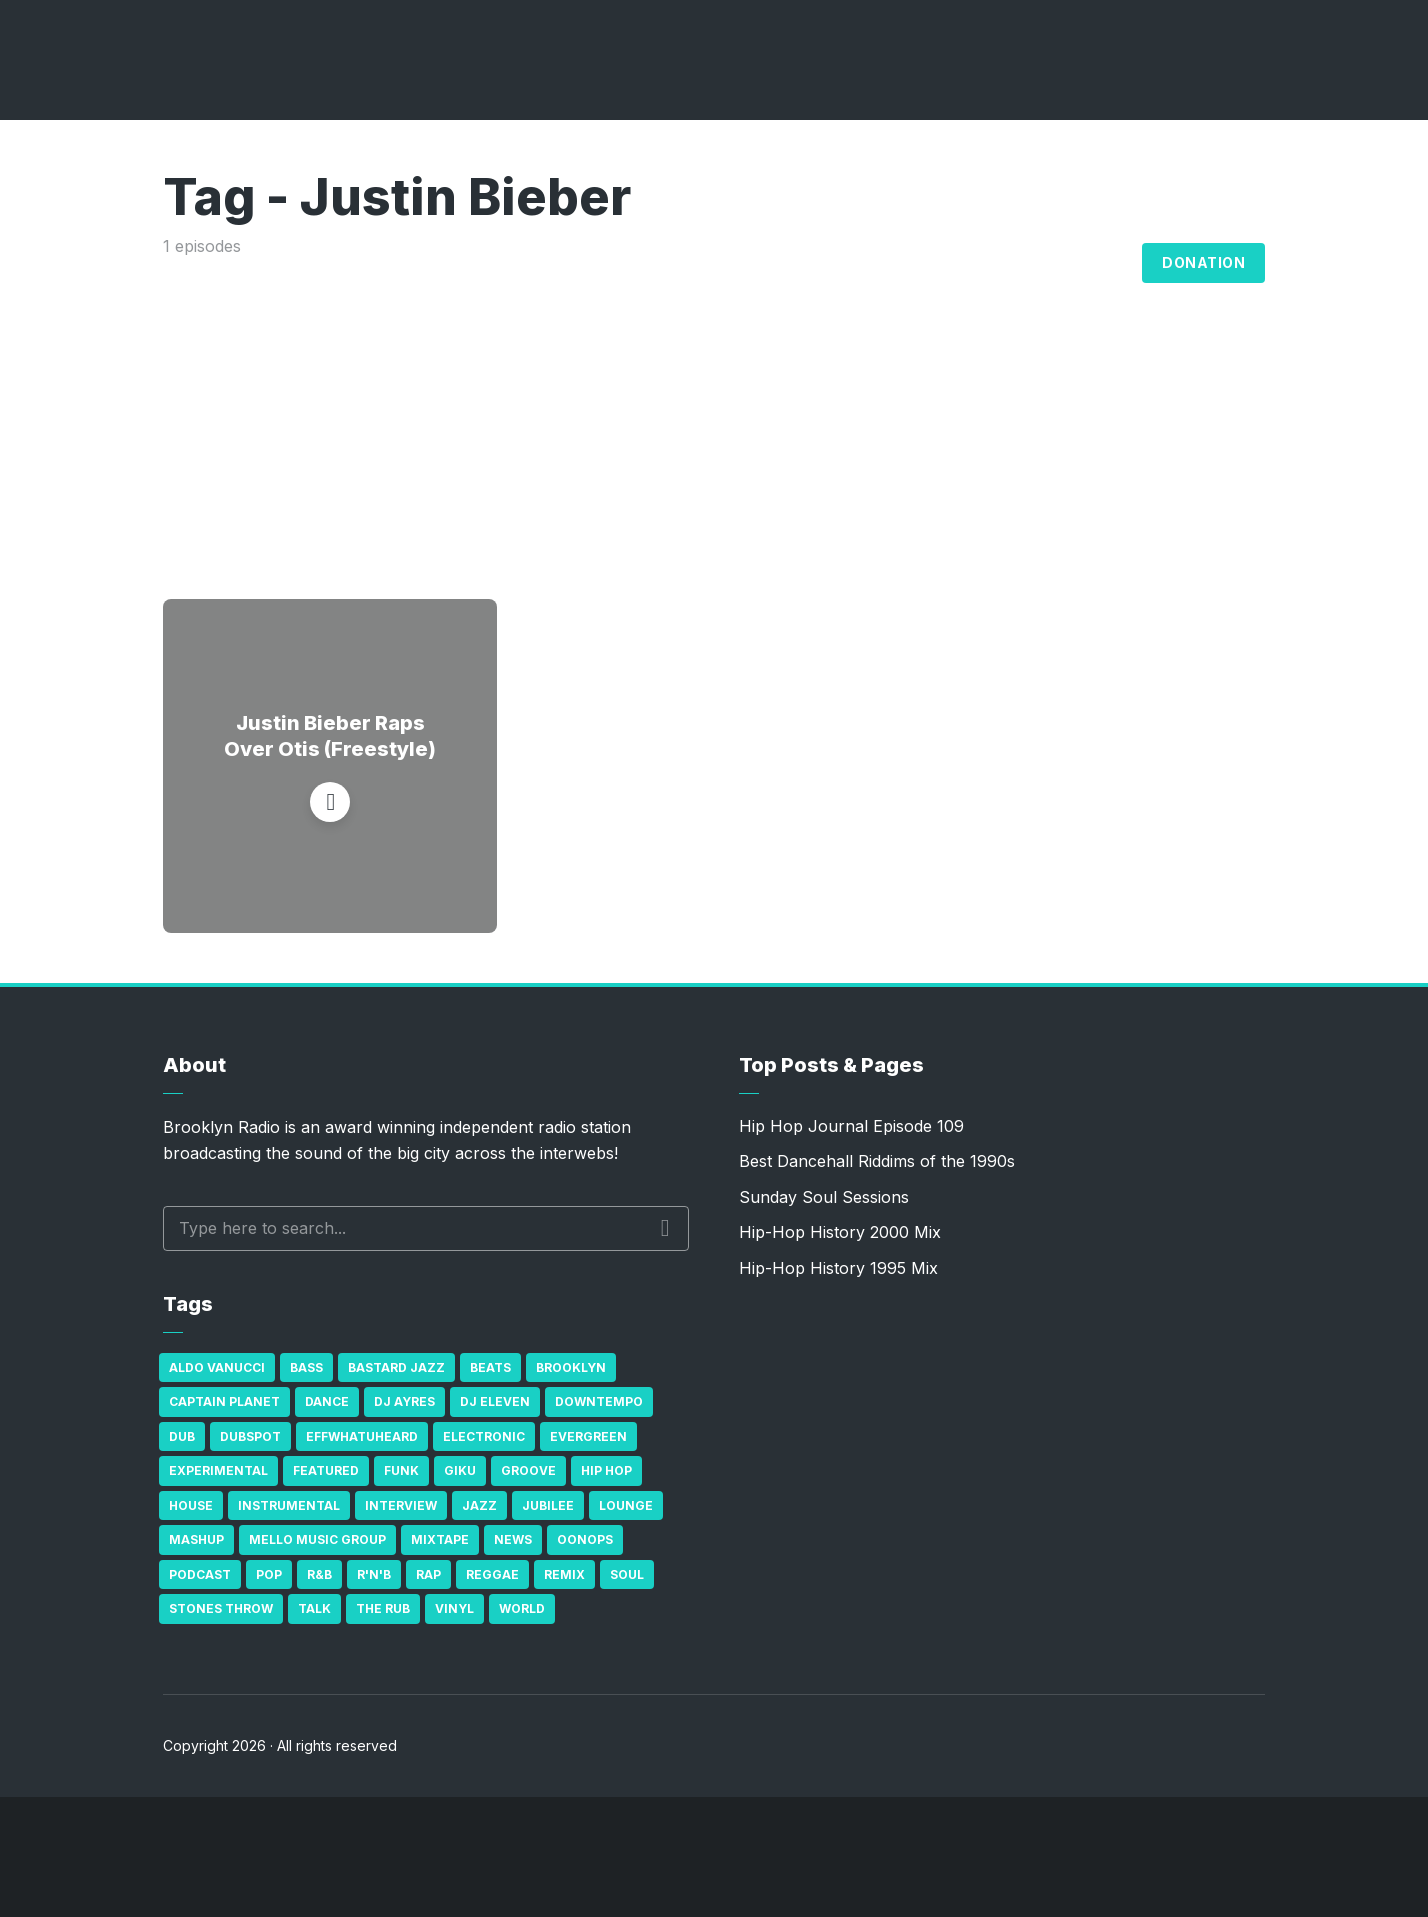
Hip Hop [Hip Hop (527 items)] (606, 1470)
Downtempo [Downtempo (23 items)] (599, 1401)
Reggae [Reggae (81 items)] (492, 1574)
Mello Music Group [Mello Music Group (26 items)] (317, 1539)
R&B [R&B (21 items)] (319, 1574)
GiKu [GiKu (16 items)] (460, 1470)
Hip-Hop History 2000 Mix (840, 1232)
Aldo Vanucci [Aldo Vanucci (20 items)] (217, 1367)
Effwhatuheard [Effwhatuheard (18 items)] (362, 1436)
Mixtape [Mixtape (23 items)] (440, 1539)
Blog (1104, 263)
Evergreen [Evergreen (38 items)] (588, 1436)
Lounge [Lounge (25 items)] (626, 1505)
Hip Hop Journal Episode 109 (851, 1126)
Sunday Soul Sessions (824, 1197)
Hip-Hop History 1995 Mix (838, 1268)
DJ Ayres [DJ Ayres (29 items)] (404, 1401)
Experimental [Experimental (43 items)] (218, 1470)
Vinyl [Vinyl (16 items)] (454, 1608)
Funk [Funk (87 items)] (401, 1470)
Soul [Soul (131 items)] (627, 1574)
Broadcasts (874, 263)
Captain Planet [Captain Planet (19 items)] (224, 1401)
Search (665, 1228)
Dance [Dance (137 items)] (327, 1401)
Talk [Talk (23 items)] (314, 1608)
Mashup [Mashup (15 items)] (196, 1539)
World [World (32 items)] (522, 1608)
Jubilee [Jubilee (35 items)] (548, 1505)
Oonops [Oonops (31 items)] (585, 1539)
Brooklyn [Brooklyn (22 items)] (571, 1367)
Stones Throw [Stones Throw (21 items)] (221, 1608)
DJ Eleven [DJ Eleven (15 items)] (495, 1401)
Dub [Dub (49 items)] (182, 1436)
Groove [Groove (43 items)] (528, 1470)
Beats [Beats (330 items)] (490, 1367)
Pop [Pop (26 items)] (269, 1574)
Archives (1004, 263)
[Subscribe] (1318, 1857)
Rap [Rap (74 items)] (428, 1574)
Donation (1203, 262)
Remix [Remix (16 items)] (564, 1574)
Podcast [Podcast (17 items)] (200, 1574)
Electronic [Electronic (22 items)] (484, 1436)
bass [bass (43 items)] (306, 1367)
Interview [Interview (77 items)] (401, 1505)
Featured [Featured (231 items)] (326, 1470)
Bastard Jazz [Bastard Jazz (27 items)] (396, 1367)
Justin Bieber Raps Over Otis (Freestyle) (330, 736)
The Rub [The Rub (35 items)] (383, 1608)
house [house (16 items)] (191, 1505)
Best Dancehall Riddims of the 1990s (877, 1161)
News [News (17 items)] (513, 1539)
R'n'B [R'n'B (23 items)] (374, 1574)
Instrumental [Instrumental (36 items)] (289, 1505)
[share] (1378, 1857)
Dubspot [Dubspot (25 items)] (250, 1436)
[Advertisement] (714, 409)
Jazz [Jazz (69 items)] (479, 1505)
